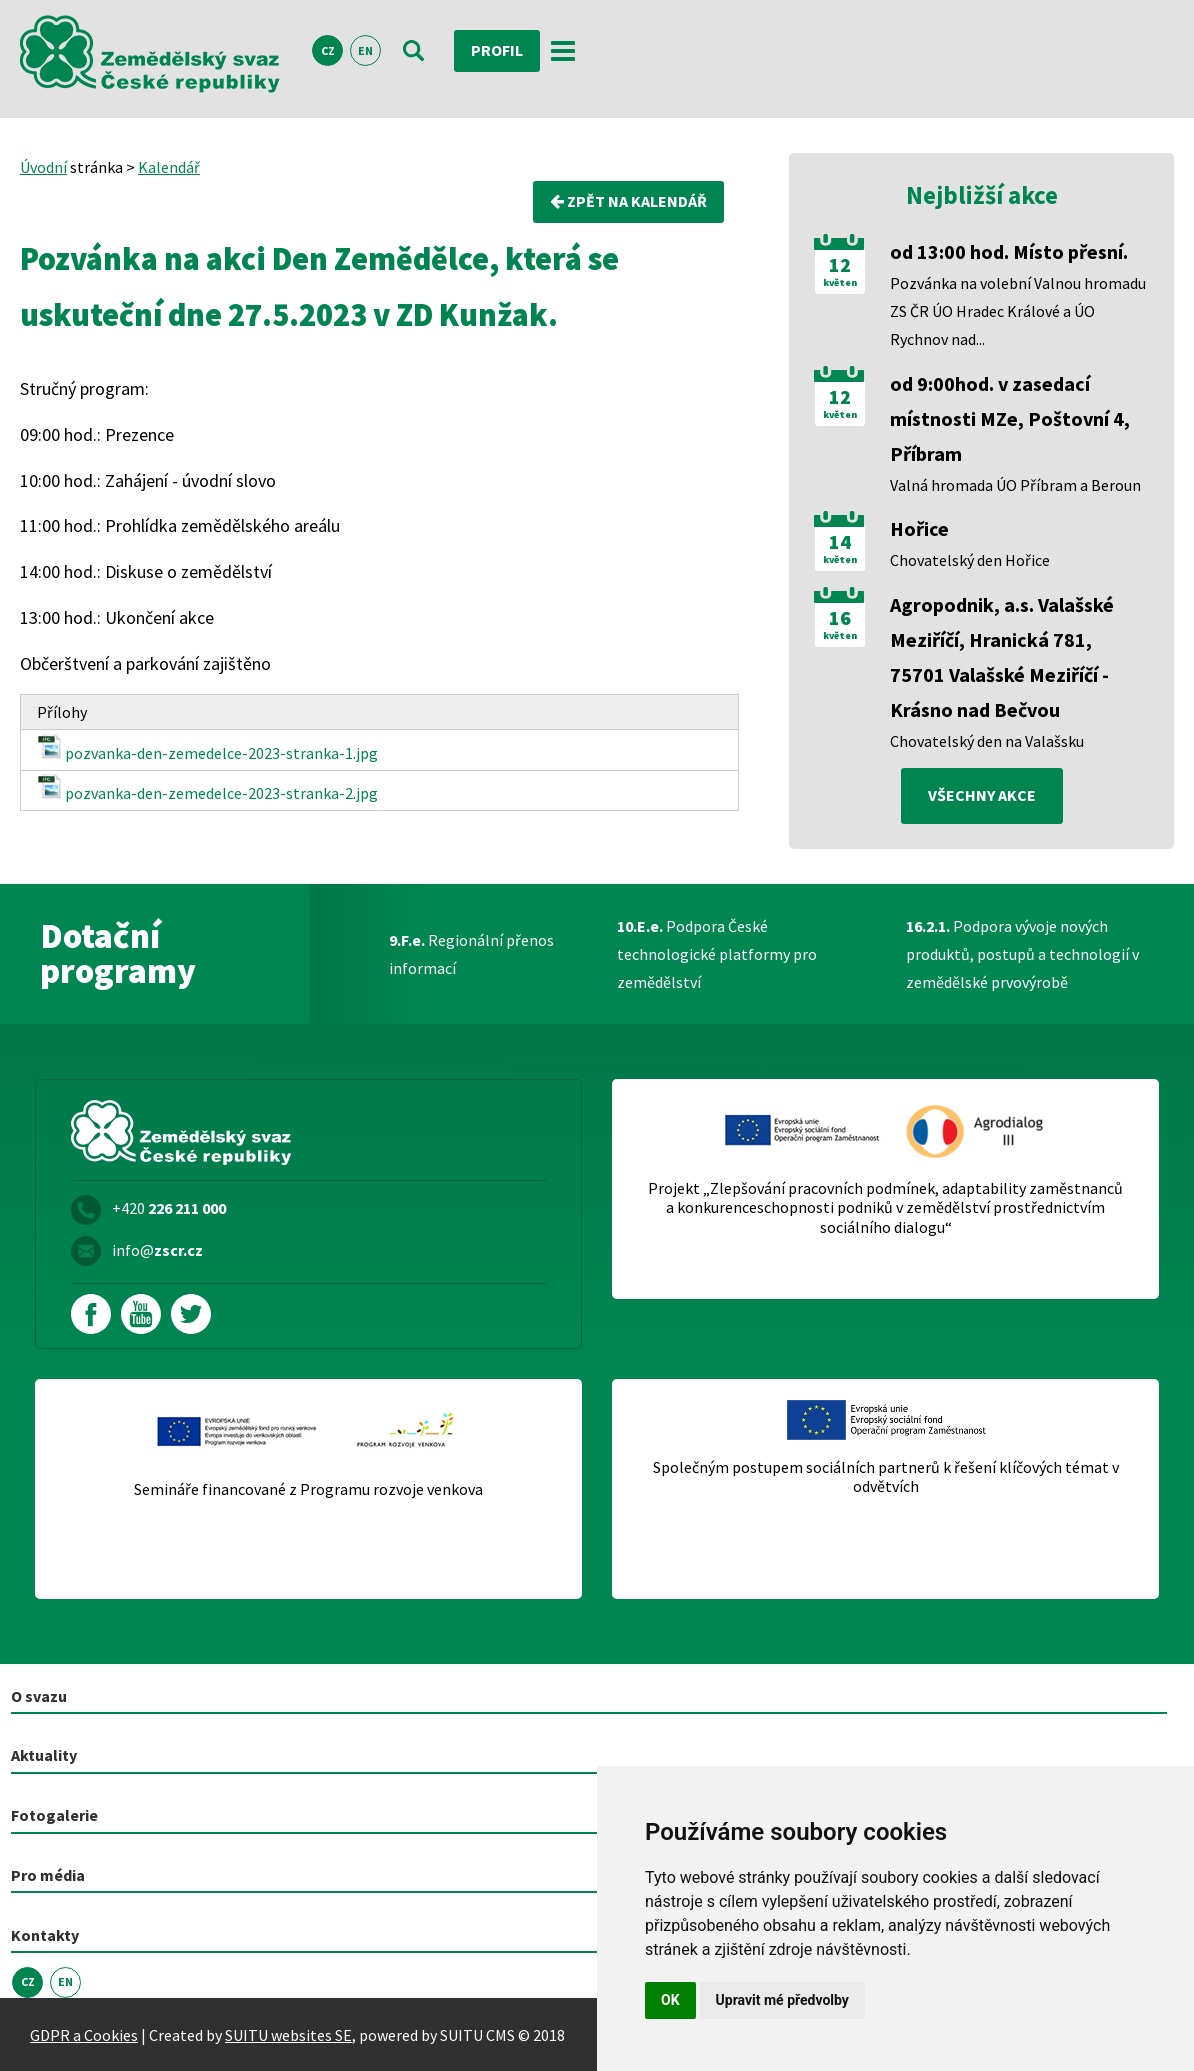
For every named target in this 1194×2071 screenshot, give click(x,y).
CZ (328, 51)
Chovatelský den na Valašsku (987, 741)
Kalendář (169, 167)
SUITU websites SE (288, 2034)
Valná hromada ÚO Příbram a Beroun (1015, 485)
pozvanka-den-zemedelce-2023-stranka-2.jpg (207, 788)
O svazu (39, 1696)
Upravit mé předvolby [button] (782, 2000)
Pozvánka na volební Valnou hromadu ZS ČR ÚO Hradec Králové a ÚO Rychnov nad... (1018, 311)
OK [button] (670, 2000)
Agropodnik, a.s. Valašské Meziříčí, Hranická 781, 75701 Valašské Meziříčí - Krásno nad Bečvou (1002, 657)
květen (840, 283)
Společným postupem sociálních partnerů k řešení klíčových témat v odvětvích (886, 1477)
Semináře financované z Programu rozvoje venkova (308, 1489)
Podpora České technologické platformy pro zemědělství (717, 954)
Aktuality (44, 1756)
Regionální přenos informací (471, 954)
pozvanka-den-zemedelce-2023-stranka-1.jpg (207, 748)
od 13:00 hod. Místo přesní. (1009, 251)
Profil (497, 51)
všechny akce (982, 796)
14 (840, 542)
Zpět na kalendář (628, 202)
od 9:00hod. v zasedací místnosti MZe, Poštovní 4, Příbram (1010, 418)
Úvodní (43, 167)
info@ (157, 1250)
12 (840, 265)
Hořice (919, 528)
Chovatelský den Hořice (970, 560)
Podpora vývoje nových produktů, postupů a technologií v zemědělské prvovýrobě (1022, 954)
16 (840, 618)
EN (365, 51)
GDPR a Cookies (84, 2034)
